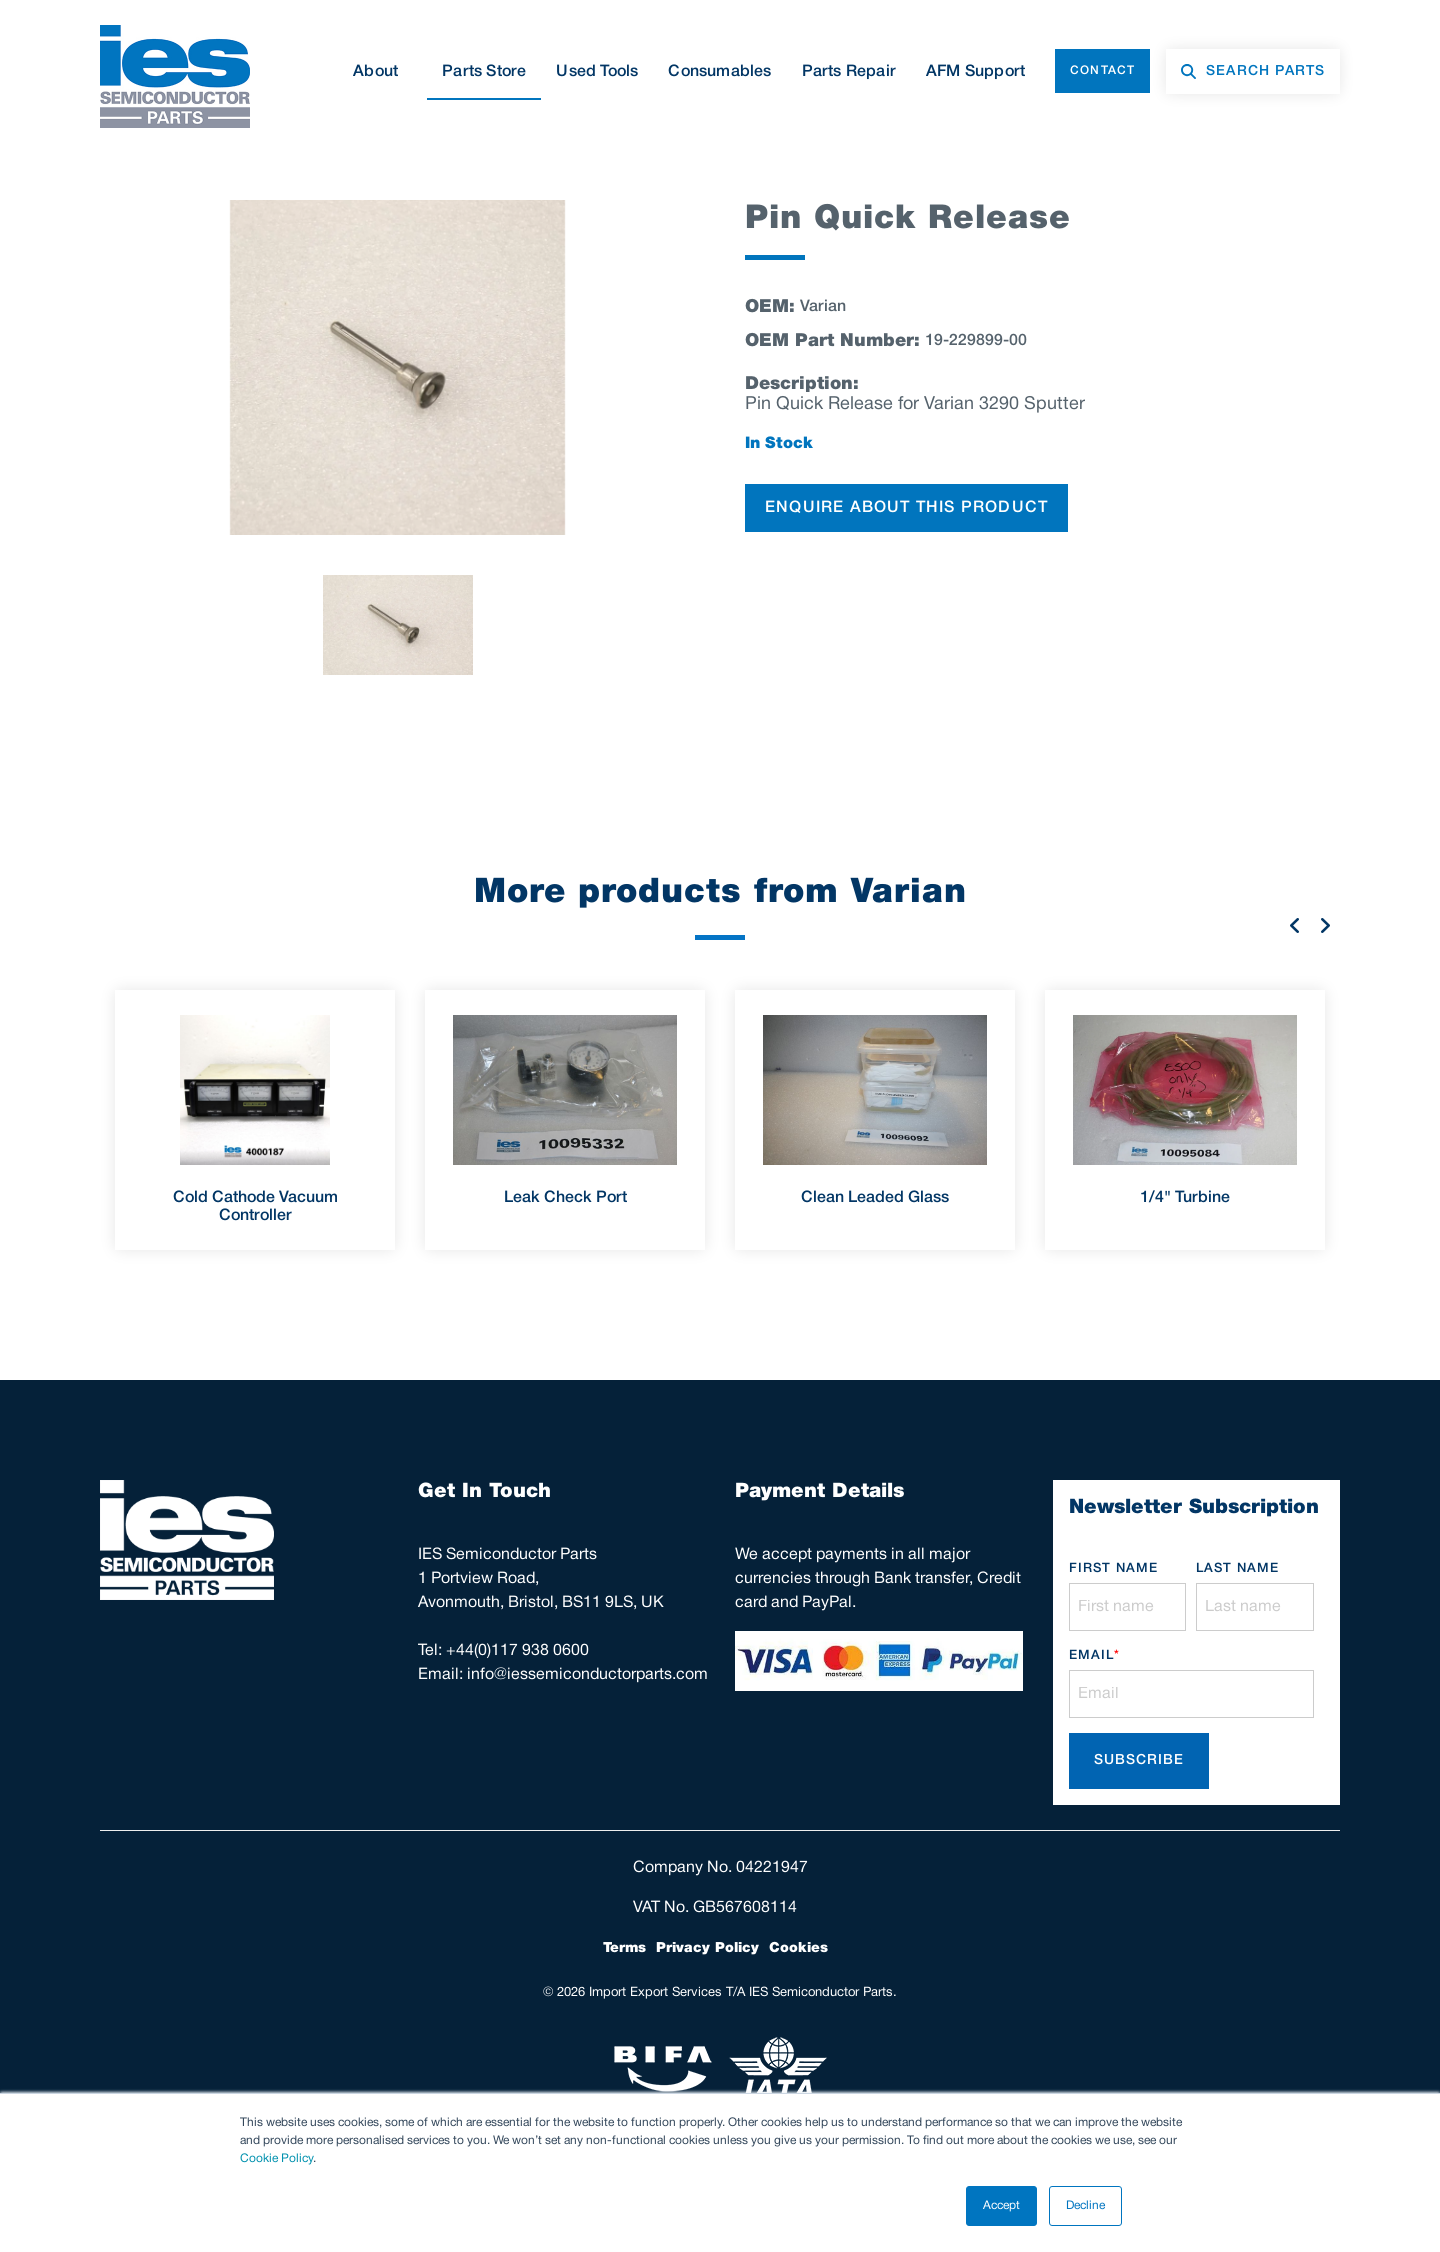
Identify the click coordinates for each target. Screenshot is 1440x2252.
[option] (397, 367)
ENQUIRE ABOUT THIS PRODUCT (906, 508)
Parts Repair (849, 72)
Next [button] (1325, 925)
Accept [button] (1001, 2205)
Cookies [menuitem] (798, 1948)
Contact (1102, 70)
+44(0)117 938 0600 (517, 1651)
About (382, 72)
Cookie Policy (276, 2158)
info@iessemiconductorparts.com (587, 1675)
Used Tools (597, 72)
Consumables (719, 72)
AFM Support (975, 72)
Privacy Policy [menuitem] (707, 1948)
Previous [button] (1295, 925)
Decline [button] (1085, 2205)
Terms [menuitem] (624, 1948)
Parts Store (484, 72)
